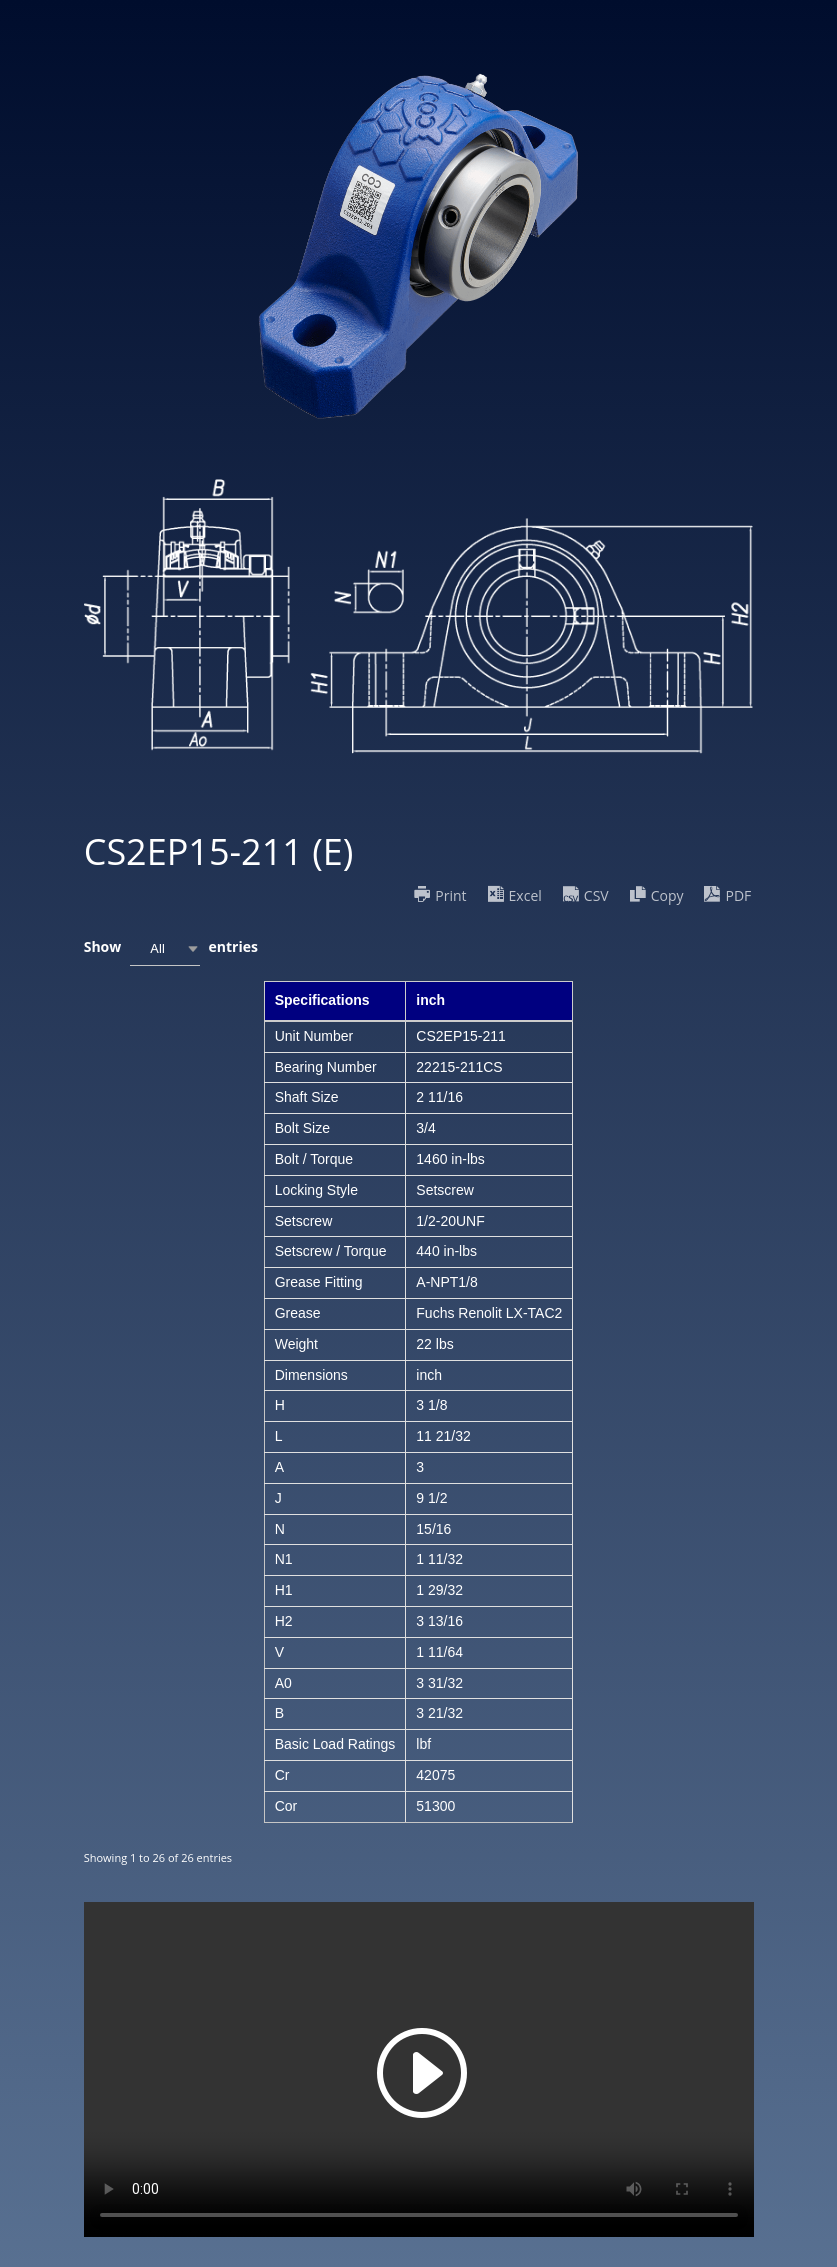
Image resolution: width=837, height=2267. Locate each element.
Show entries (171, 948)
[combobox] (165, 948)
